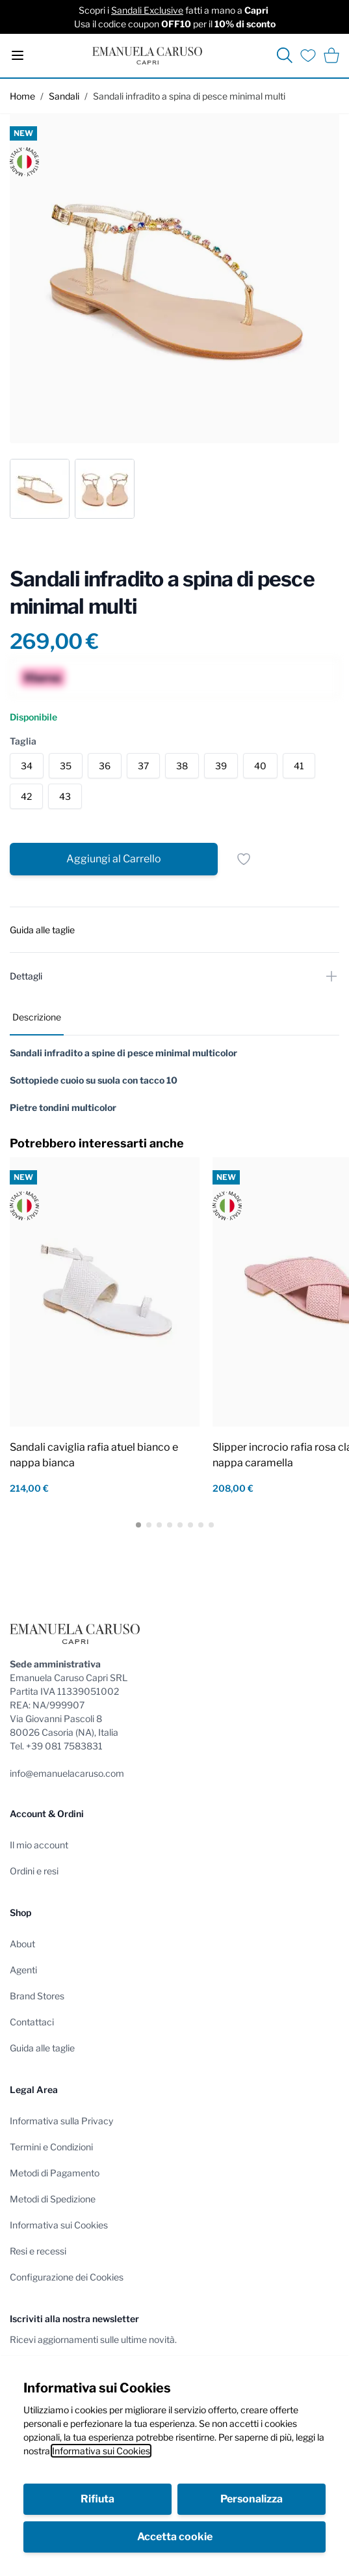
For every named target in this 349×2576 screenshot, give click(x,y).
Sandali (64, 96)
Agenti (23, 1969)
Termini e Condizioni (51, 2146)
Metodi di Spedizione (53, 2198)
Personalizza (251, 2499)
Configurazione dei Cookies (66, 2276)
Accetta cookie (175, 2536)
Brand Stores (37, 1995)
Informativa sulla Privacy (61, 2120)
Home (22, 96)
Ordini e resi (34, 1870)
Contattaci (32, 2021)
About (22, 1943)
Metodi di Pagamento (54, 2172)
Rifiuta (97, 2499)
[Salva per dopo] (243, 859)
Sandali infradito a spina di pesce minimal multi (189, 96)
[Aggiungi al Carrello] (114, 859)
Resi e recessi (38, 2250)
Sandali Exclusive (147, 10)
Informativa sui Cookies (101, 2450)
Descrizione (36, 1016)
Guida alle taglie (42, 2047)
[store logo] (147, 55)
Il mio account (39, 1844)
